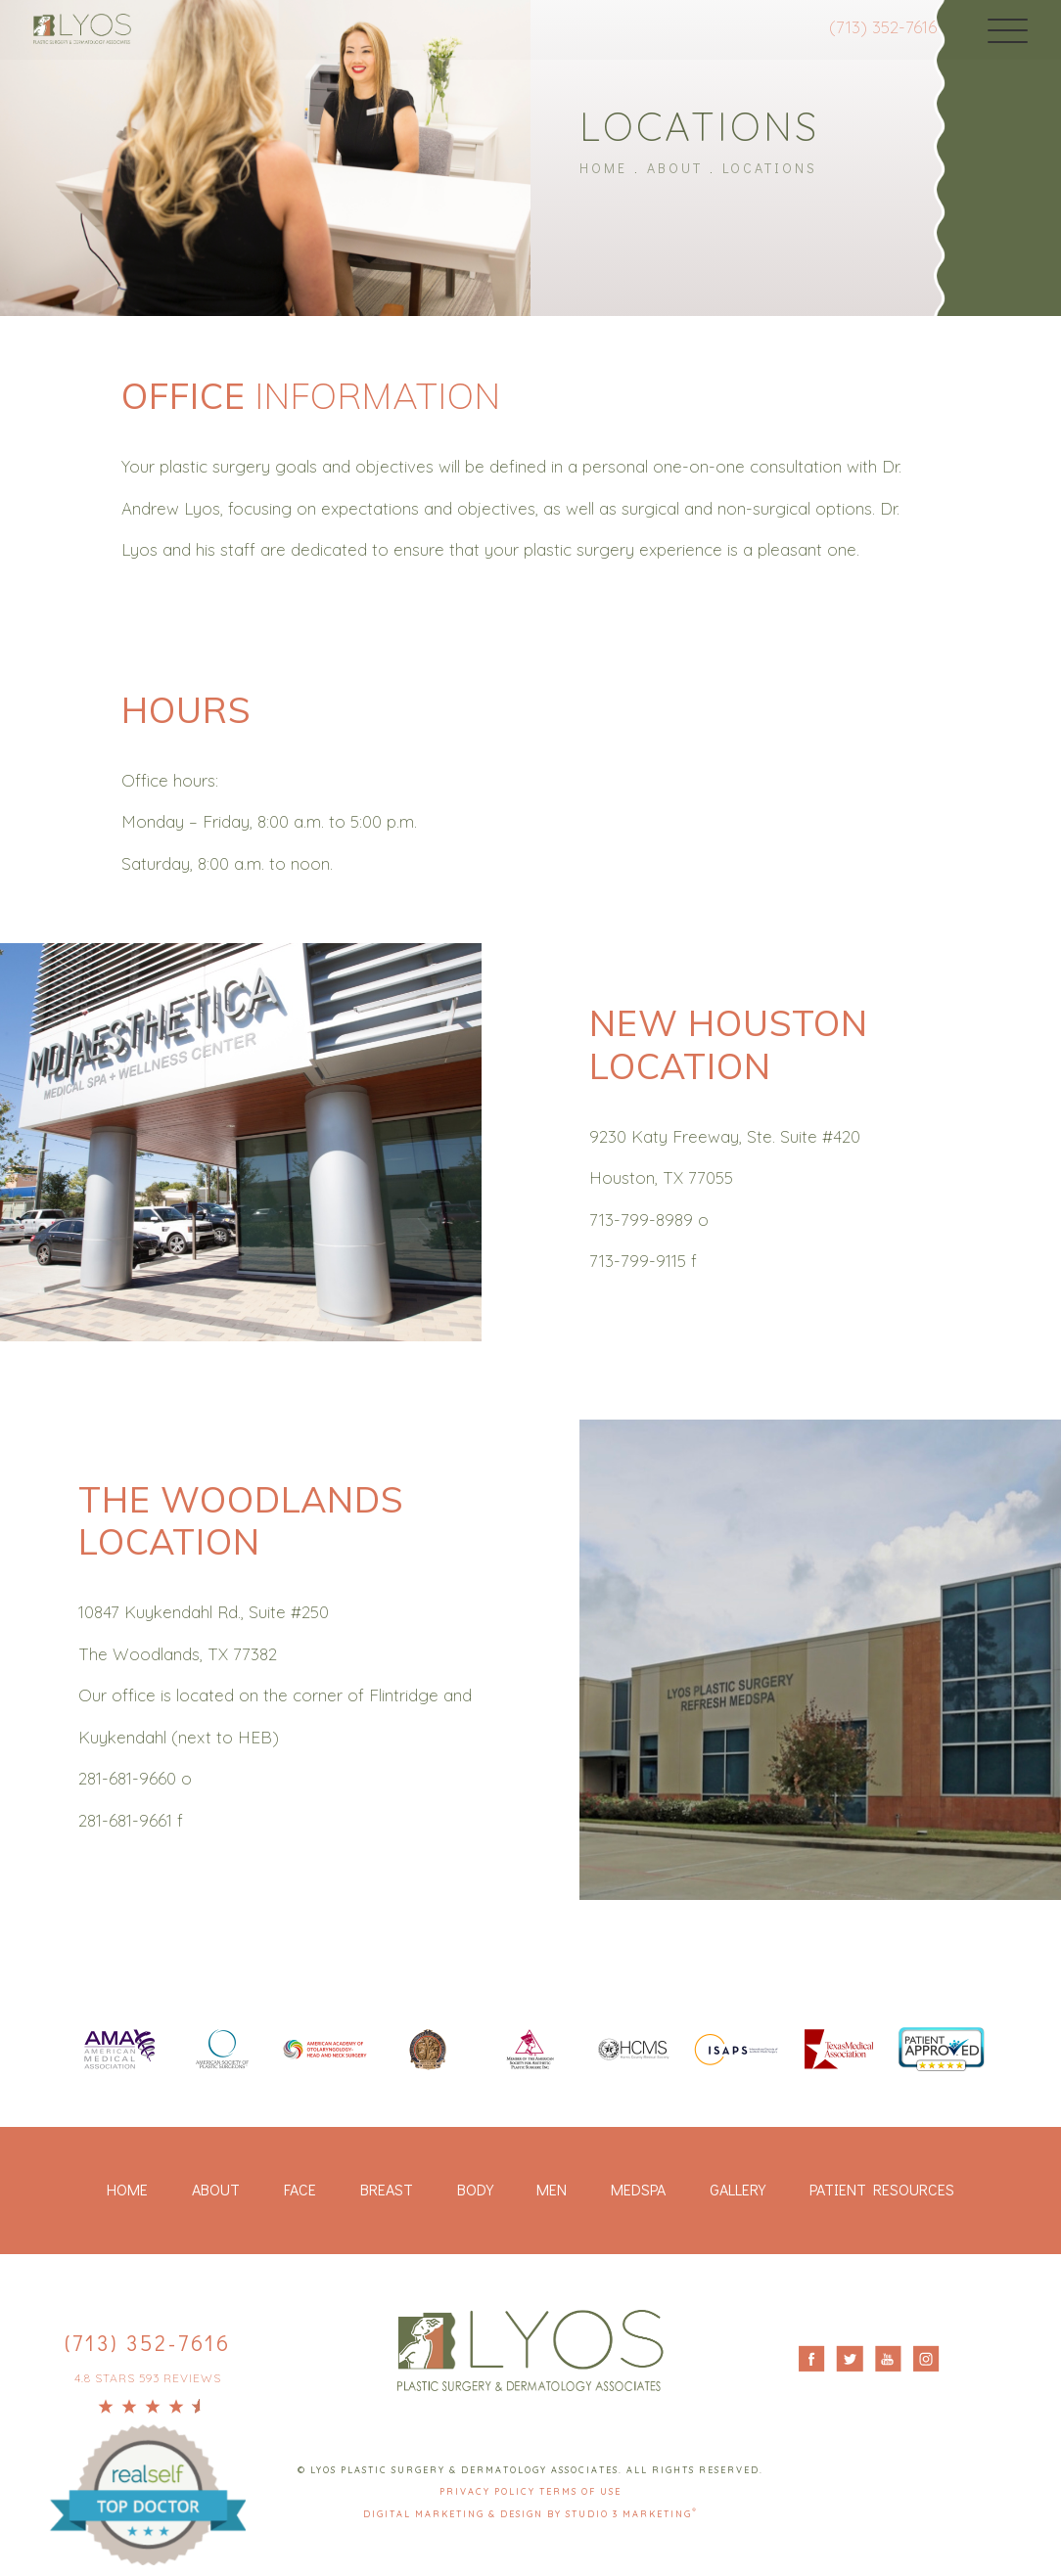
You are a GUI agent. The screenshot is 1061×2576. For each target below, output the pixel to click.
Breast (386, 2190)
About (675, 167)
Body (475, 2190)
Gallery (737, 2190)
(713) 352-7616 (864, 27)
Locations (769, 167)
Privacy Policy (489, 2493)
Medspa (638, 2190)
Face (300, 2190)
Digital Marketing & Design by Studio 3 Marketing (530, 2514)
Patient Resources (881, 2190)
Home (603, 167)
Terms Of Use (580, 2493)
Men (551, 2190)
